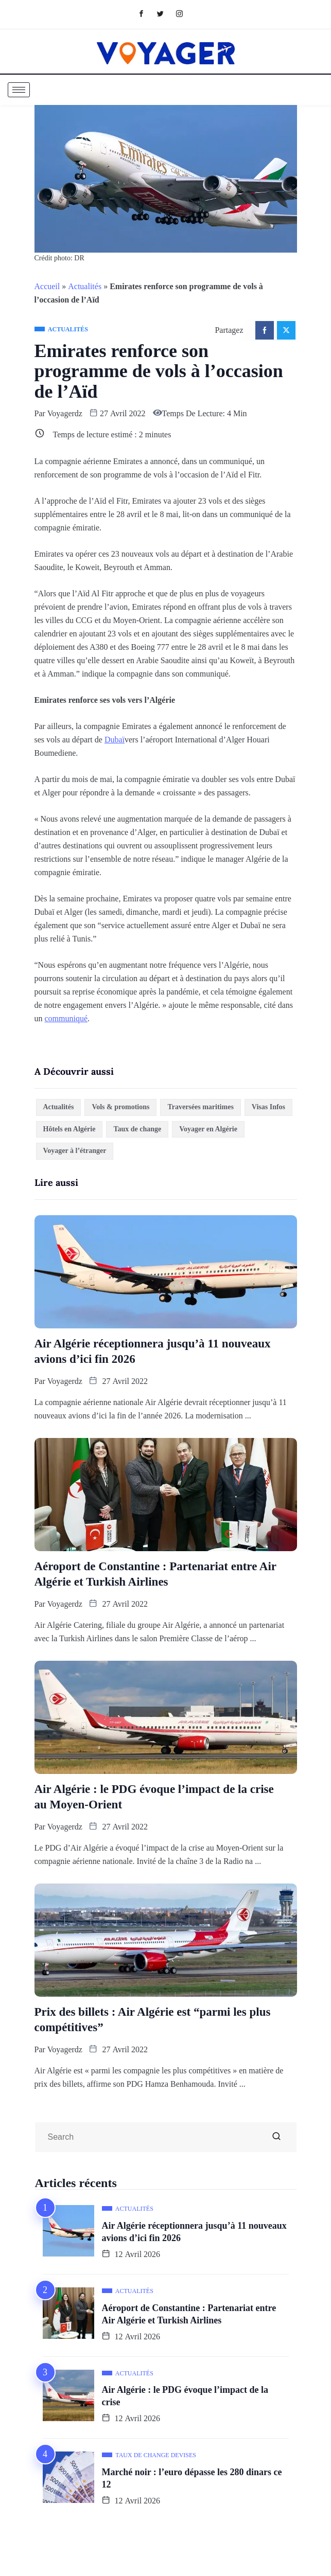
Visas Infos (268, 1107)
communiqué (66, 1018)
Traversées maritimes (200, 1107)
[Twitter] (165, 13)
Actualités (84, 286)
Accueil (47, 286)
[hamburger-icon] (19, 89)
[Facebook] (146, 13)
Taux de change (137, 1129)
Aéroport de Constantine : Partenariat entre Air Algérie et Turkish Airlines (155, 1574)
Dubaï (114, 739)
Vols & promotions (120, 1107)
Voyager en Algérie (208, 1129)
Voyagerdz (64, 413)
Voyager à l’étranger (75, 1150)
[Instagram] (184, 13)
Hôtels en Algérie (69, 1129)
